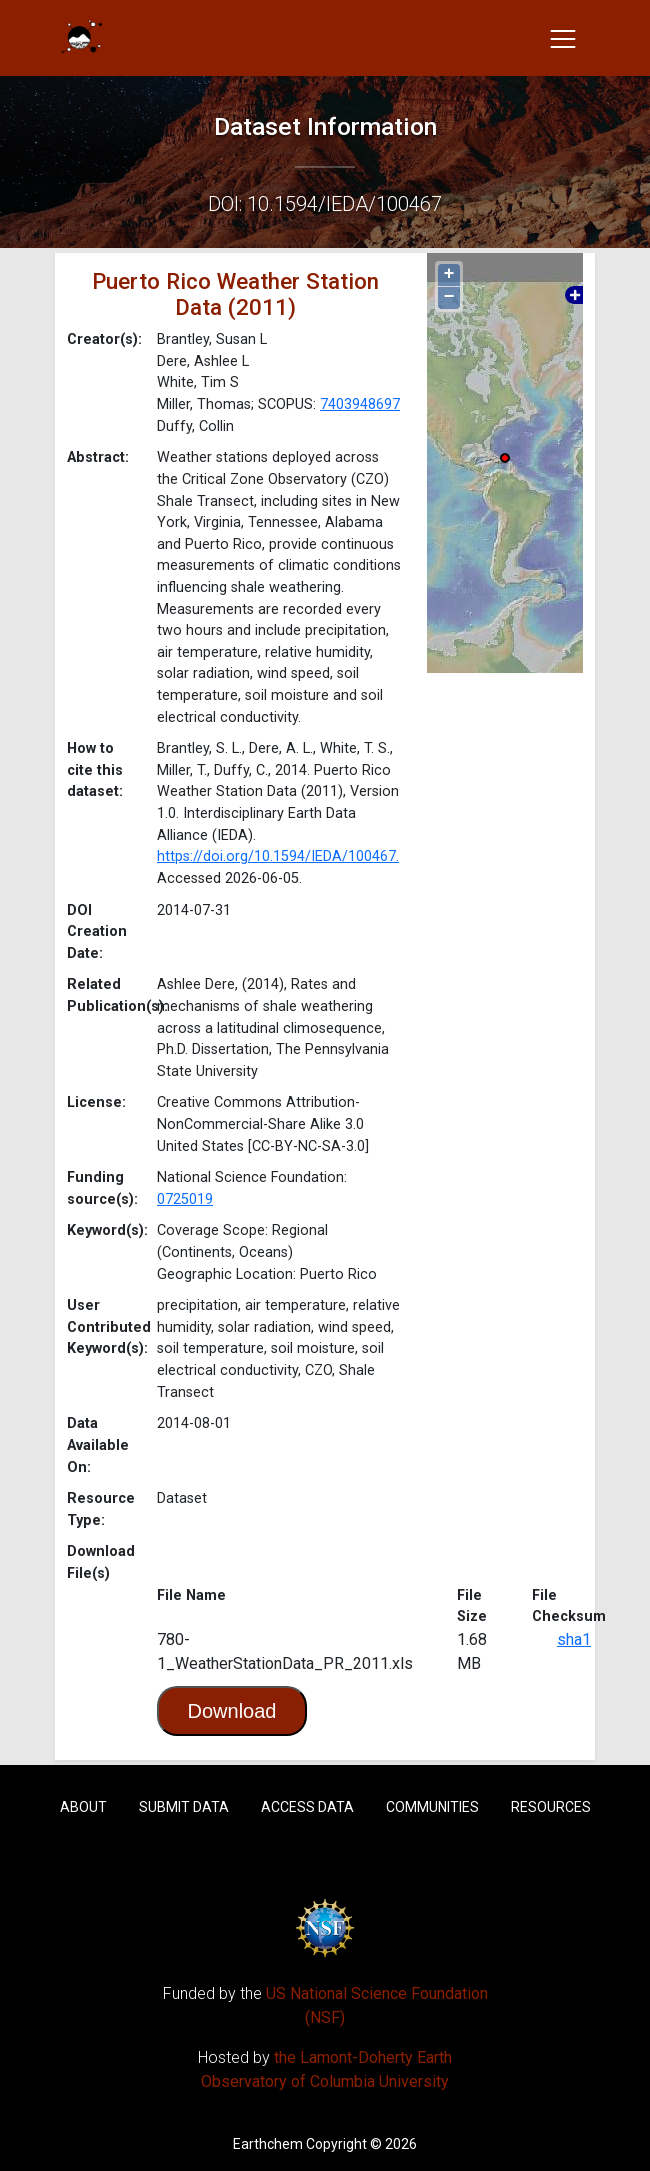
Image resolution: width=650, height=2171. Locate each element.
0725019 (185, 1199)
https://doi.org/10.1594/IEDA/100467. (278, 856)
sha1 (574, 1639)
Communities (432, 1807)
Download (232, 1711)
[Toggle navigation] (563, 38)
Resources (551, 1807)
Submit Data (184, 1807)
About (83, 1807)
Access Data (307, 1807)
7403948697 (360, 404)
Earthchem (268, 2144)
